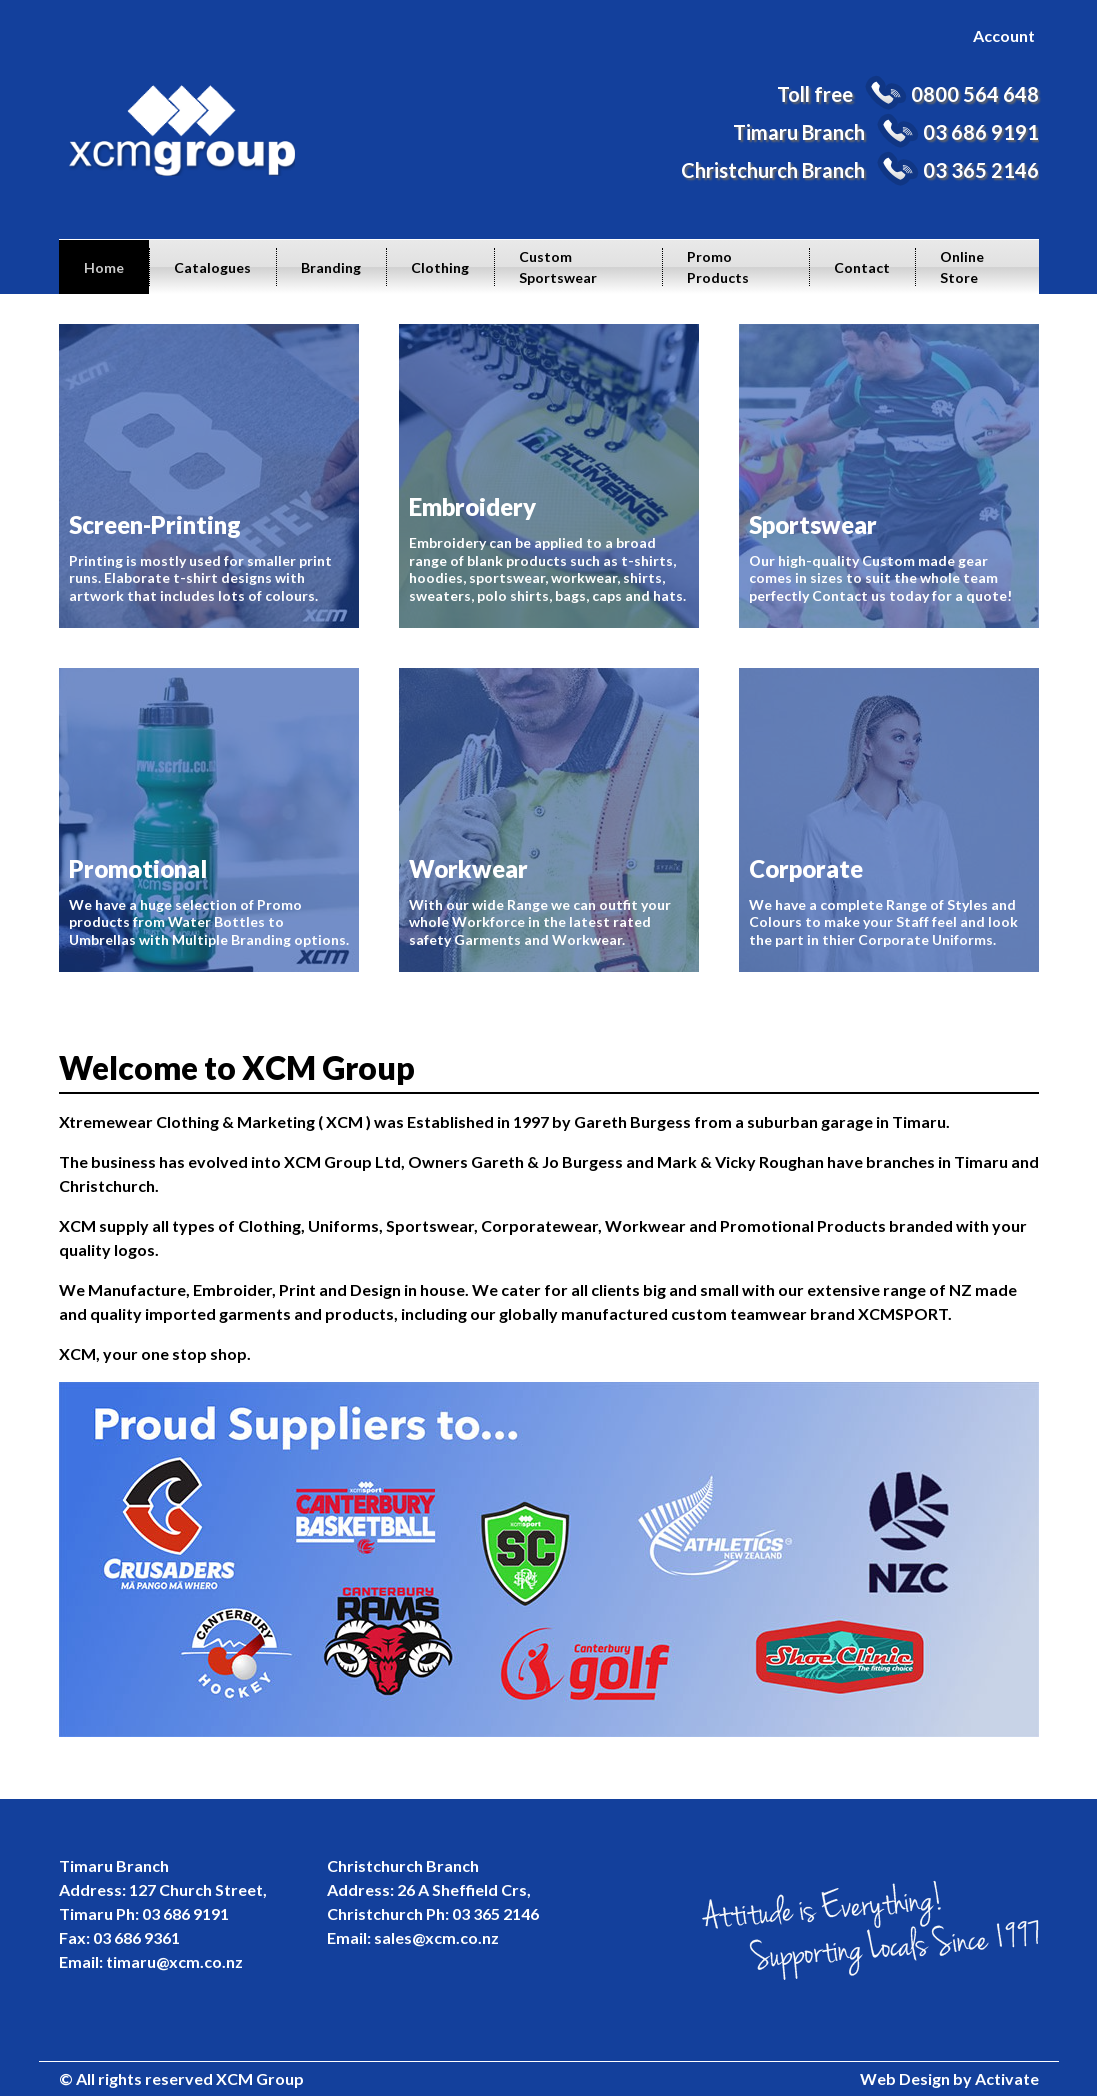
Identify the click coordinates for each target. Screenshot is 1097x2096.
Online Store (962, 267)
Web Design (905, 2078)
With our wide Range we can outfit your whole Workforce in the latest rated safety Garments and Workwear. (549, 820)
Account (1004, 35)
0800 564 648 (975, 94)
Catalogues (212, 267)
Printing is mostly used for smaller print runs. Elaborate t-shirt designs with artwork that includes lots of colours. (209, 476)
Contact (862, 267)
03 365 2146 (981, 170)
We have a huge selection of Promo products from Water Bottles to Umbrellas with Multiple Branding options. (209, 820)
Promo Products (718, 267)
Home (104, 267)
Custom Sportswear (558, 267)
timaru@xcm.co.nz (174, 1961)
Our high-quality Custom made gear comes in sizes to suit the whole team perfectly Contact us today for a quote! (889, 476)
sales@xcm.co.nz (436, 1937)
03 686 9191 (981, 132)
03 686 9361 (136, 1937)
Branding (331, 267)
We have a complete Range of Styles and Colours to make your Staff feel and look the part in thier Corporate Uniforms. (889, 820)
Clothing (440, 267)
